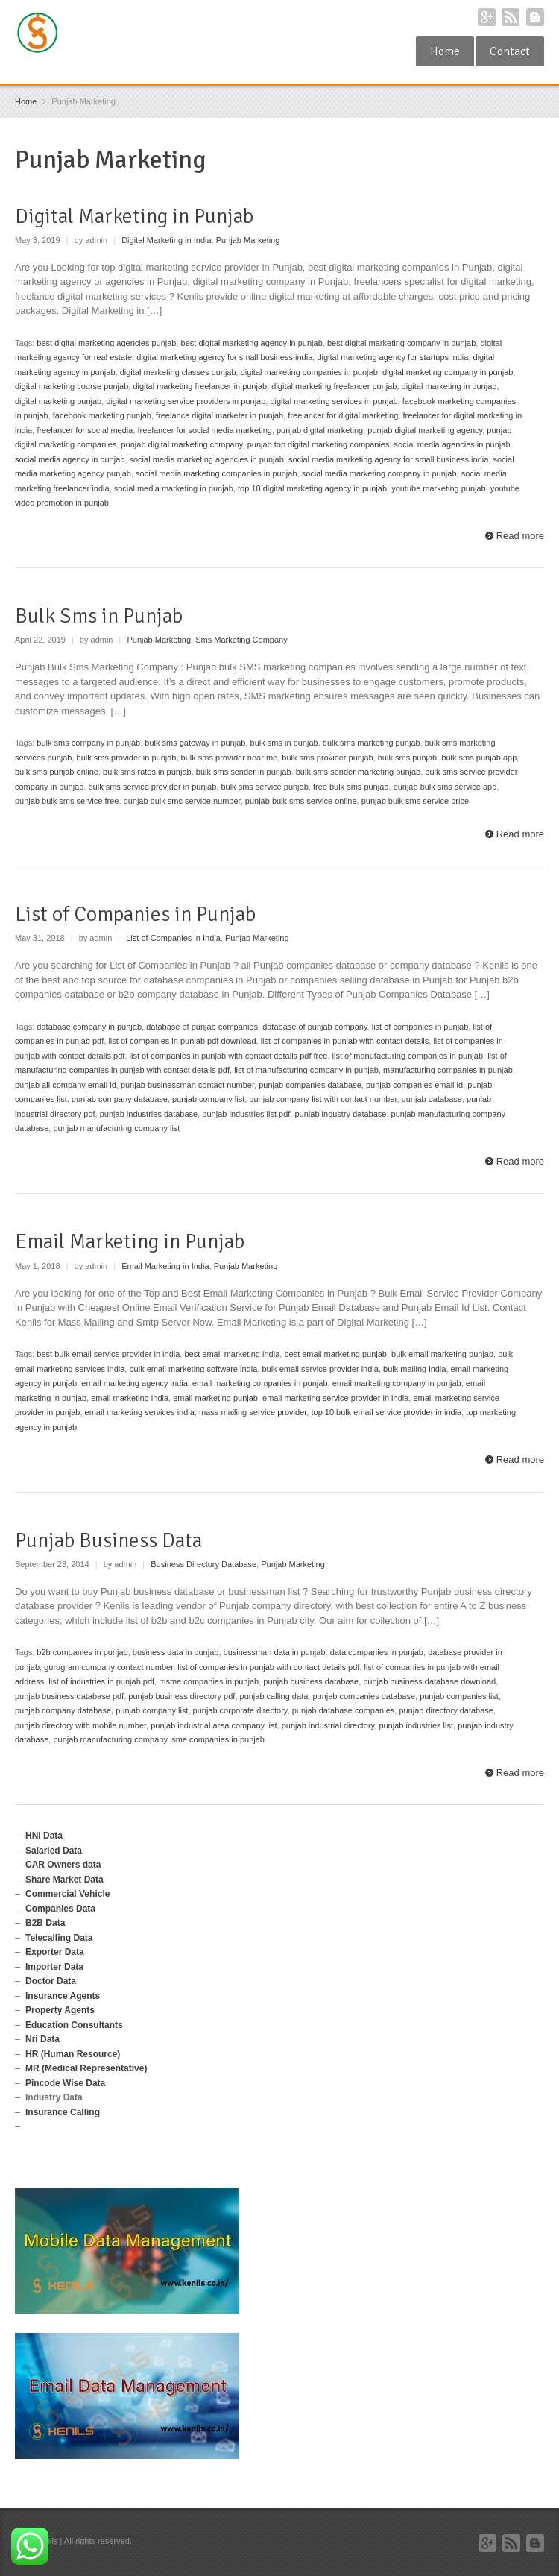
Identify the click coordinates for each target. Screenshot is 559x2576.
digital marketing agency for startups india (392, 357)
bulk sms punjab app (479, 757)
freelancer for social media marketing (205, 430)
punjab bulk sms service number (182, 800)
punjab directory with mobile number (80, 1725)
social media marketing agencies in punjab (207, 459)
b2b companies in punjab (82, 1652)
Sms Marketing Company (241, 639)
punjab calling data (274, 1696)
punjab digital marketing (320, 430)
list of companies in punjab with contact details (345, 1040)
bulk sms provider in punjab (127, 757)
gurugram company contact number (108, 1667)
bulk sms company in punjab (88, 742)
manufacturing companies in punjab (448, 1069)
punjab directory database (446, 1710)
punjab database (432, 1099)
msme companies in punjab (209, 1681)
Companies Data (60, 1908)
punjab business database (311, 1681)
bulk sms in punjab (284, 742)
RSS (510, 17)
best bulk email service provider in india (108, 1354)
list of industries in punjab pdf (101, 1681)
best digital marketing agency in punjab (252, 342)
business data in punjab (176, 1652)
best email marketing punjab (335, 1354)
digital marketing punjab (58, 401)
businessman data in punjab (275, 1652)
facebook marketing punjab (102, 415)
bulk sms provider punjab (327, 757)
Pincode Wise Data (65, 2083)
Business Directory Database (203, 1564)
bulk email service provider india (320, 1368)
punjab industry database (340, 1113)
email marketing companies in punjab (260, 1383)
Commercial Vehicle (67, 1894)
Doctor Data (50, 1981)
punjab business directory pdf (181, 1696)
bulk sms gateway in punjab (195, 742)
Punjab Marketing (248, 240)
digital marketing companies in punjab (309, 372)
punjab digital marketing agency (424, 430)
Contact (510, 51)
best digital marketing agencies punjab (106, 342)
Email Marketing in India (165, 1266)
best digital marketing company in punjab (401, 342)
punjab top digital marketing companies (318, 444)
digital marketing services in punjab (333, 401)
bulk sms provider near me (229, 757)
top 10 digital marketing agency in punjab (312, 488)
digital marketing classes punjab (178, 372)
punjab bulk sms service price (415, 800)
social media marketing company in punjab (379, 473)
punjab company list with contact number (323, 1099)
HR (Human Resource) (72, 2054)
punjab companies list (459, 1696)
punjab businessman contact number (187, 1084)
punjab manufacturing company (110, 1739)
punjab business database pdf (69, 1696)
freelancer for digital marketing (343, 415)
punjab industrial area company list (214, 1725)
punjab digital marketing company (181, 444)
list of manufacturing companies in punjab (407, 1055)
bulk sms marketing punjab (371, 742)
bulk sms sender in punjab (243, 771)
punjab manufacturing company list (116, 1128)
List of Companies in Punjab (135, 914)
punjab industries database (149, 1113)
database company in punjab (89, 1026)
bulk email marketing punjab (442, 1354)
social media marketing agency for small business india (388, 459)
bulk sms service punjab (264, 786)
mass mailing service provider (252, 1412)
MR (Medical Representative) (86, 2068)
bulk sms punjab (408, 757)
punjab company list (208, 1099)
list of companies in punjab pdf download (182, 1040)
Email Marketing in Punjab (129, 1241)
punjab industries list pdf (246, 1113)
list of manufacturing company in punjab (306, 1069)
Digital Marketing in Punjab (134, 216)
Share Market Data (64, 1879)
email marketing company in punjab (396, 1383)
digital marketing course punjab (71, 386)
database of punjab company (314, 1026)
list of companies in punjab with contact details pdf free (229, 1055)
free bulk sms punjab (351, 786)
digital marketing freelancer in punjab (200, 386)
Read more (520, 535)
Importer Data (54, 1967)
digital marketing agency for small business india (224, 357)
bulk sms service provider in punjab (152, 786)
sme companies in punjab (218, 1739)
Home (445, 51)
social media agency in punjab (69, 459)
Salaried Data (53, 1850)
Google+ (487, 17)
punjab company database (120, 1099)
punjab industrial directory (328, 1725)
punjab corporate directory (240, 1710)
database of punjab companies (202, 1026)
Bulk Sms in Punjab (99, 616)
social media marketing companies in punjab (216, 473)
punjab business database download (429, 1681)
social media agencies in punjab (452, 444)
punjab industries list (416, 1725)
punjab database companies (343, 1710)
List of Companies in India (173, 937)
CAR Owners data (63, 1864)
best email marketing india (232, 1354)
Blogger (535, 17)
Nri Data (42, 2039)
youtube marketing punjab (438, 488)
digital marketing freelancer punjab (334, 386)
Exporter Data (54, 1952)
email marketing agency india (134, 1383)
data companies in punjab (376, 1652)
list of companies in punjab (420, 1026)
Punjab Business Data (108, 1540)
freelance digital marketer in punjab (219, 415)
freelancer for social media (85, 430)
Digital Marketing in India (166, 240)
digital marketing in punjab (449, 386)
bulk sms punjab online (56, 771)
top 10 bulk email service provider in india (386, 1412)
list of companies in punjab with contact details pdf (268, 1667)
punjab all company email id (65, 1084)
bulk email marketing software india (193, 1368)
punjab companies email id (414, 1084)
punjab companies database (310, 1084)
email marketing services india (140, 1412)
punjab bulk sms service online (301, 800)
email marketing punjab (215, 1398)
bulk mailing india (414, 1368)
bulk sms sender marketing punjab (358, 771)
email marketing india (129, 1398)
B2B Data (45, 1923)
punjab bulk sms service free (67, 800)
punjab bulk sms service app (445, 786)
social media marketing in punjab (173, 488)
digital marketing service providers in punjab (185, 401)
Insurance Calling (62, 2112)
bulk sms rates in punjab (147, 771)
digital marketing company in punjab (448, 372)
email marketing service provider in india (335, 1398)
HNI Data (44, 1835)
